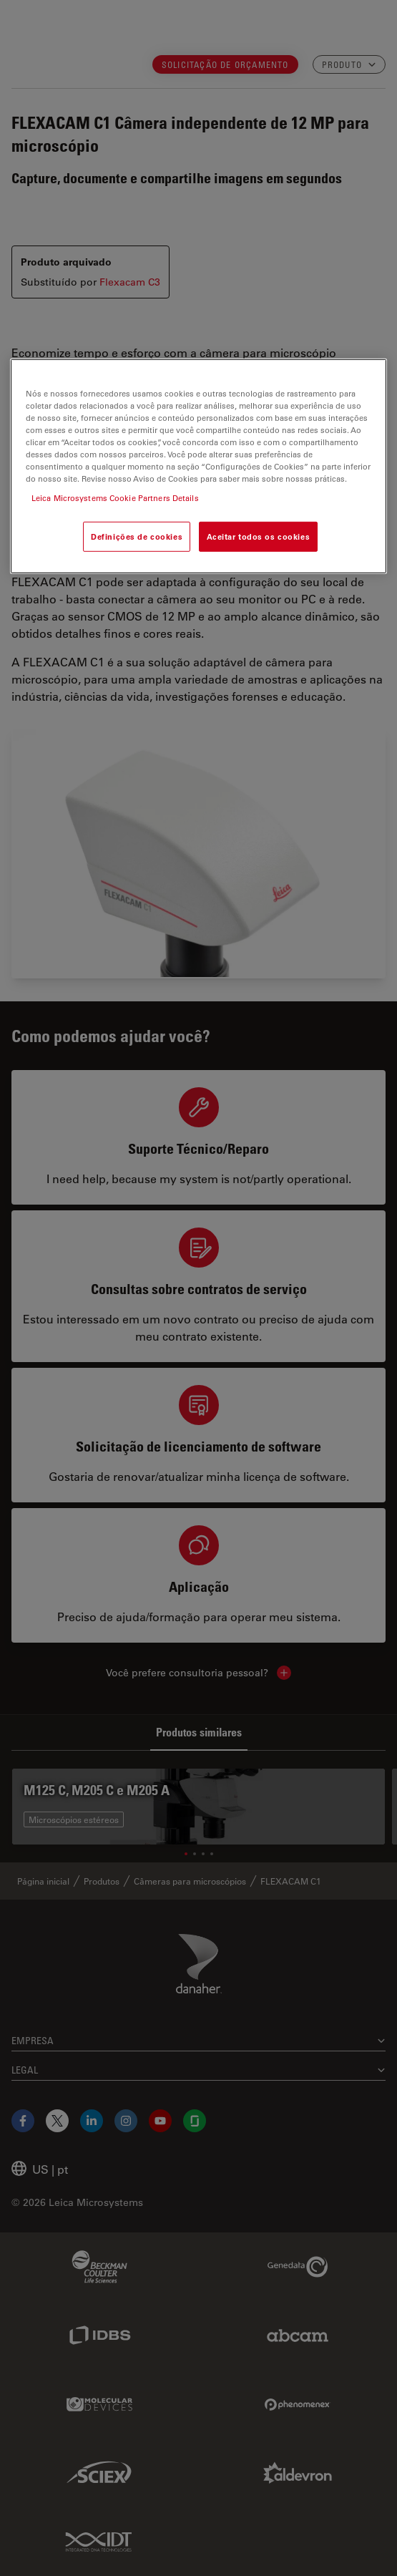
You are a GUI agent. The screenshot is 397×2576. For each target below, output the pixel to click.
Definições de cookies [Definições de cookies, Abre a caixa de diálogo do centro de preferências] (136, 536)
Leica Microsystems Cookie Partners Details (115, 497)
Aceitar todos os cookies (258, 536)
